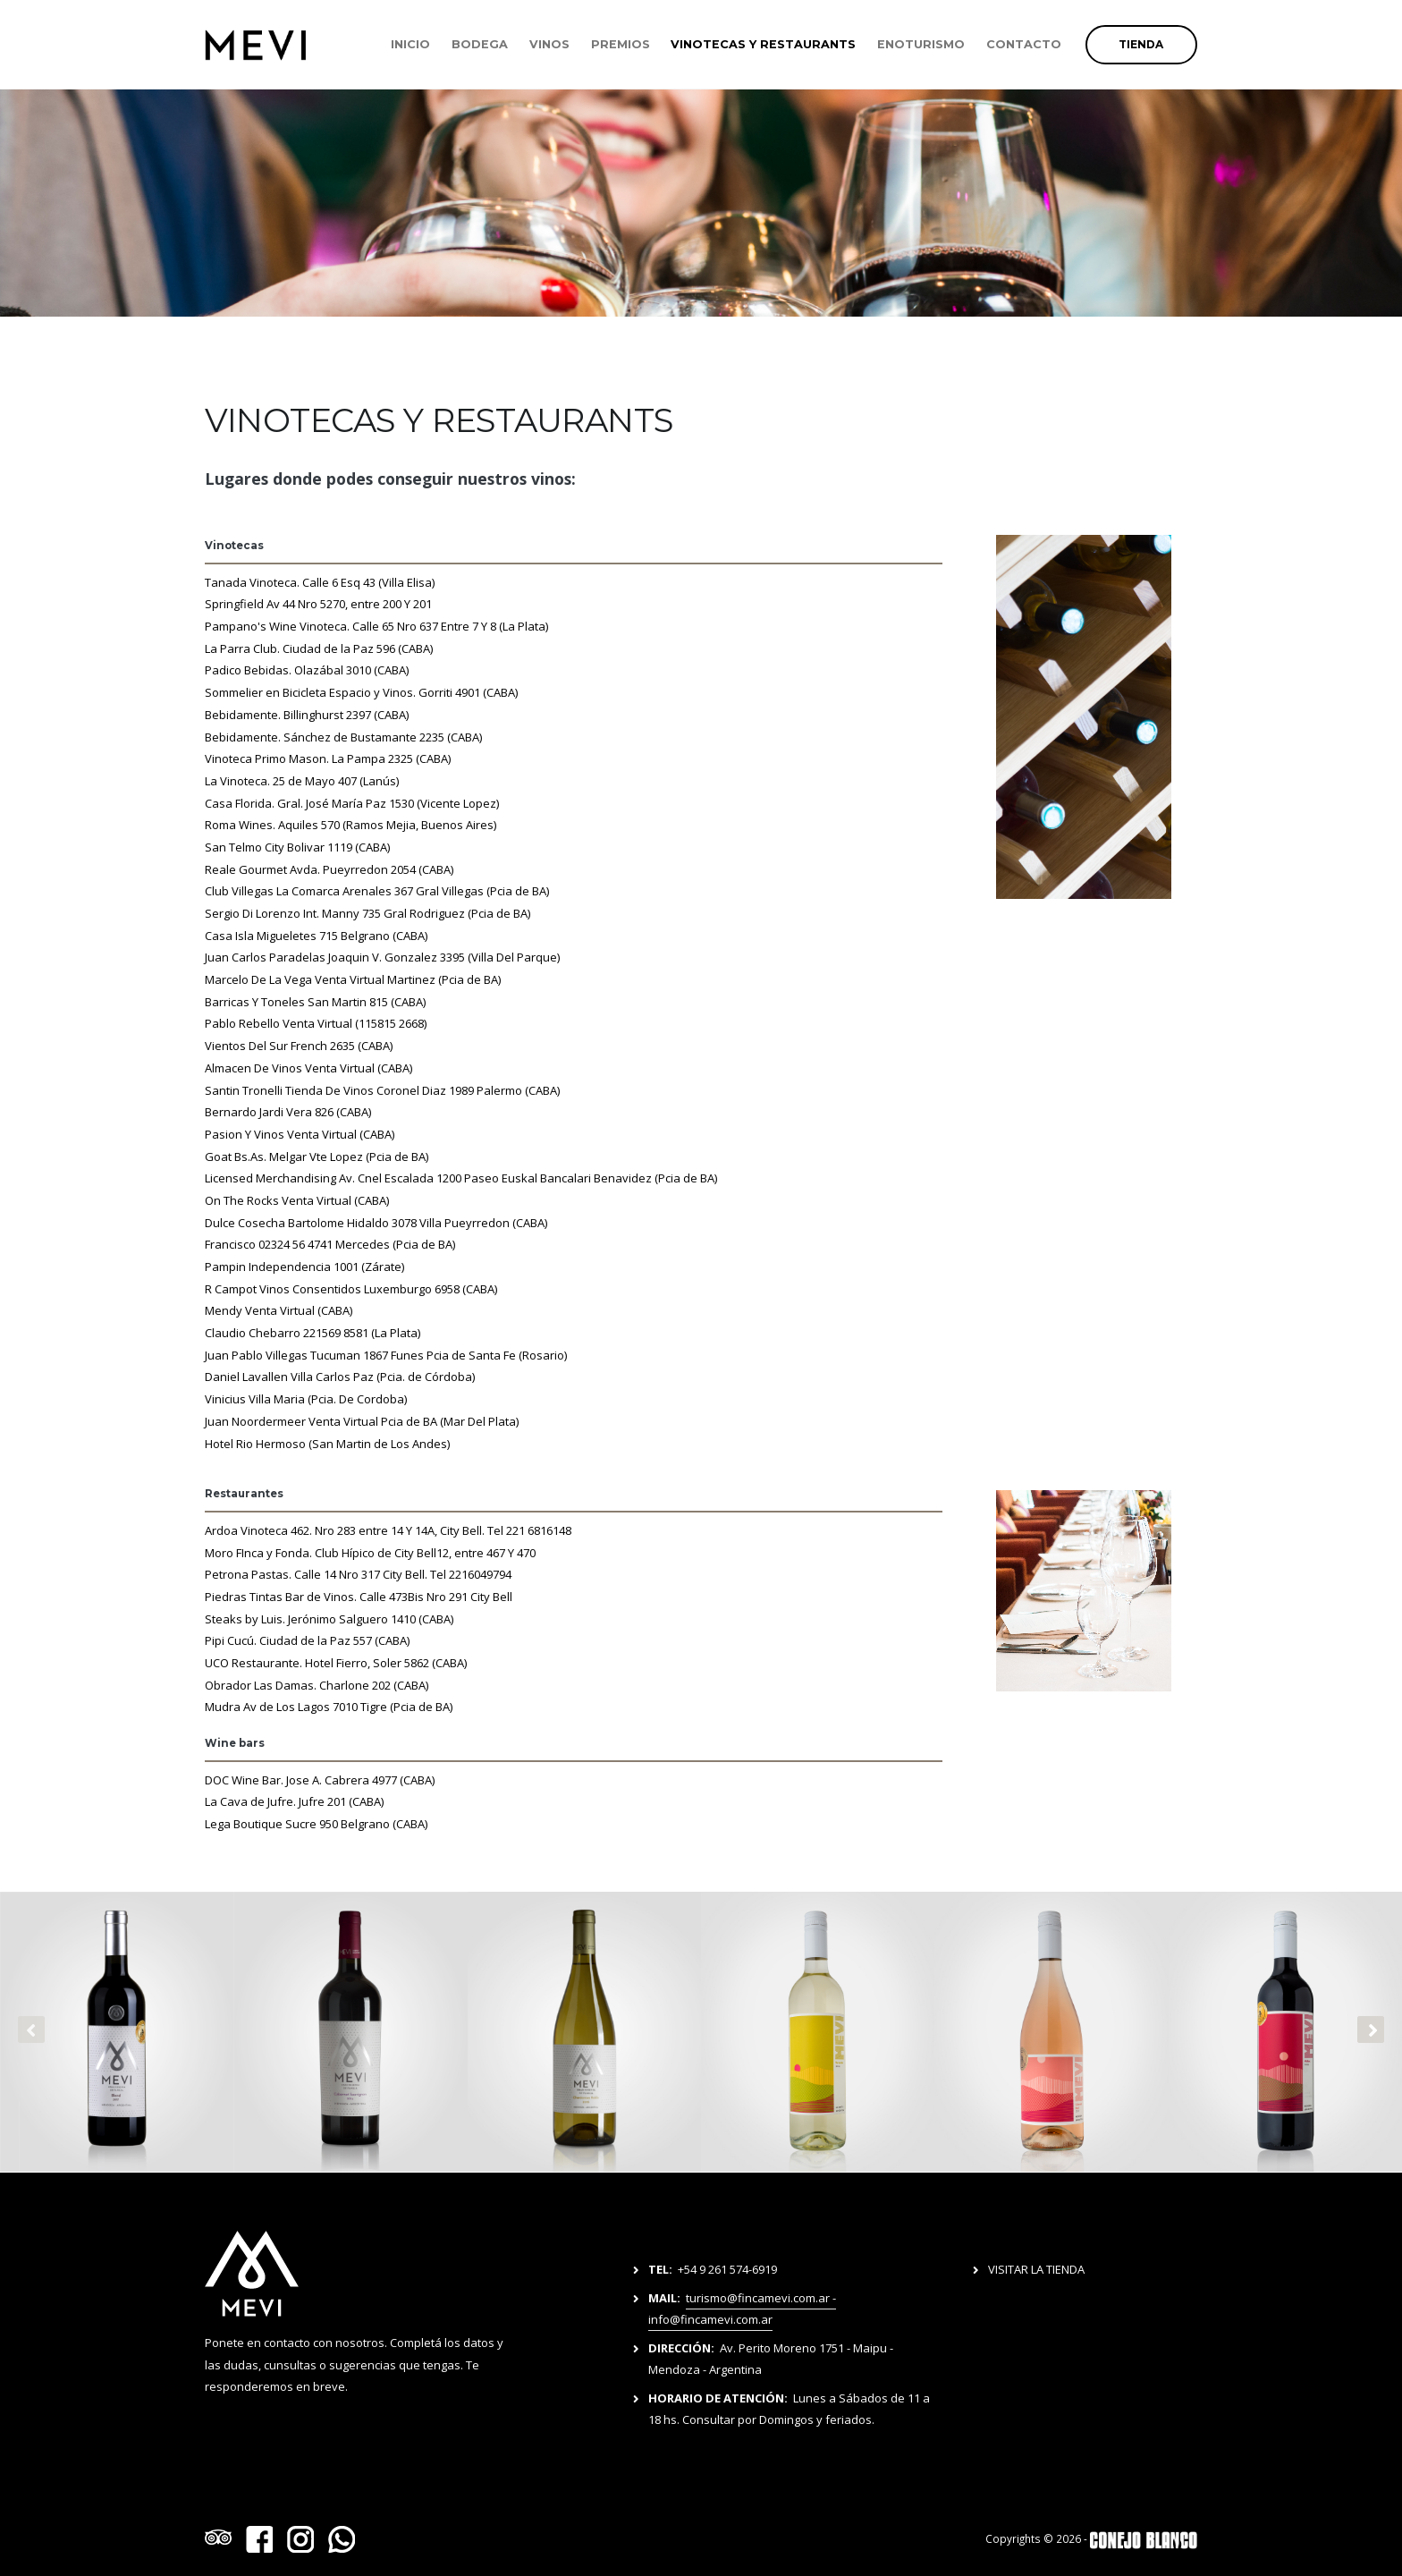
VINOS (549, 44)
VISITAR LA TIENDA (1036, 2269)
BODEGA (480, 44)
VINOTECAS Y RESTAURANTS (763, 44)
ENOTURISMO (921, 44)
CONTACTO (1023, 44)
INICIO (410, 44)
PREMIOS (620, 44)
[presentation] (31, 2029)
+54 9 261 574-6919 (727, 2269)
